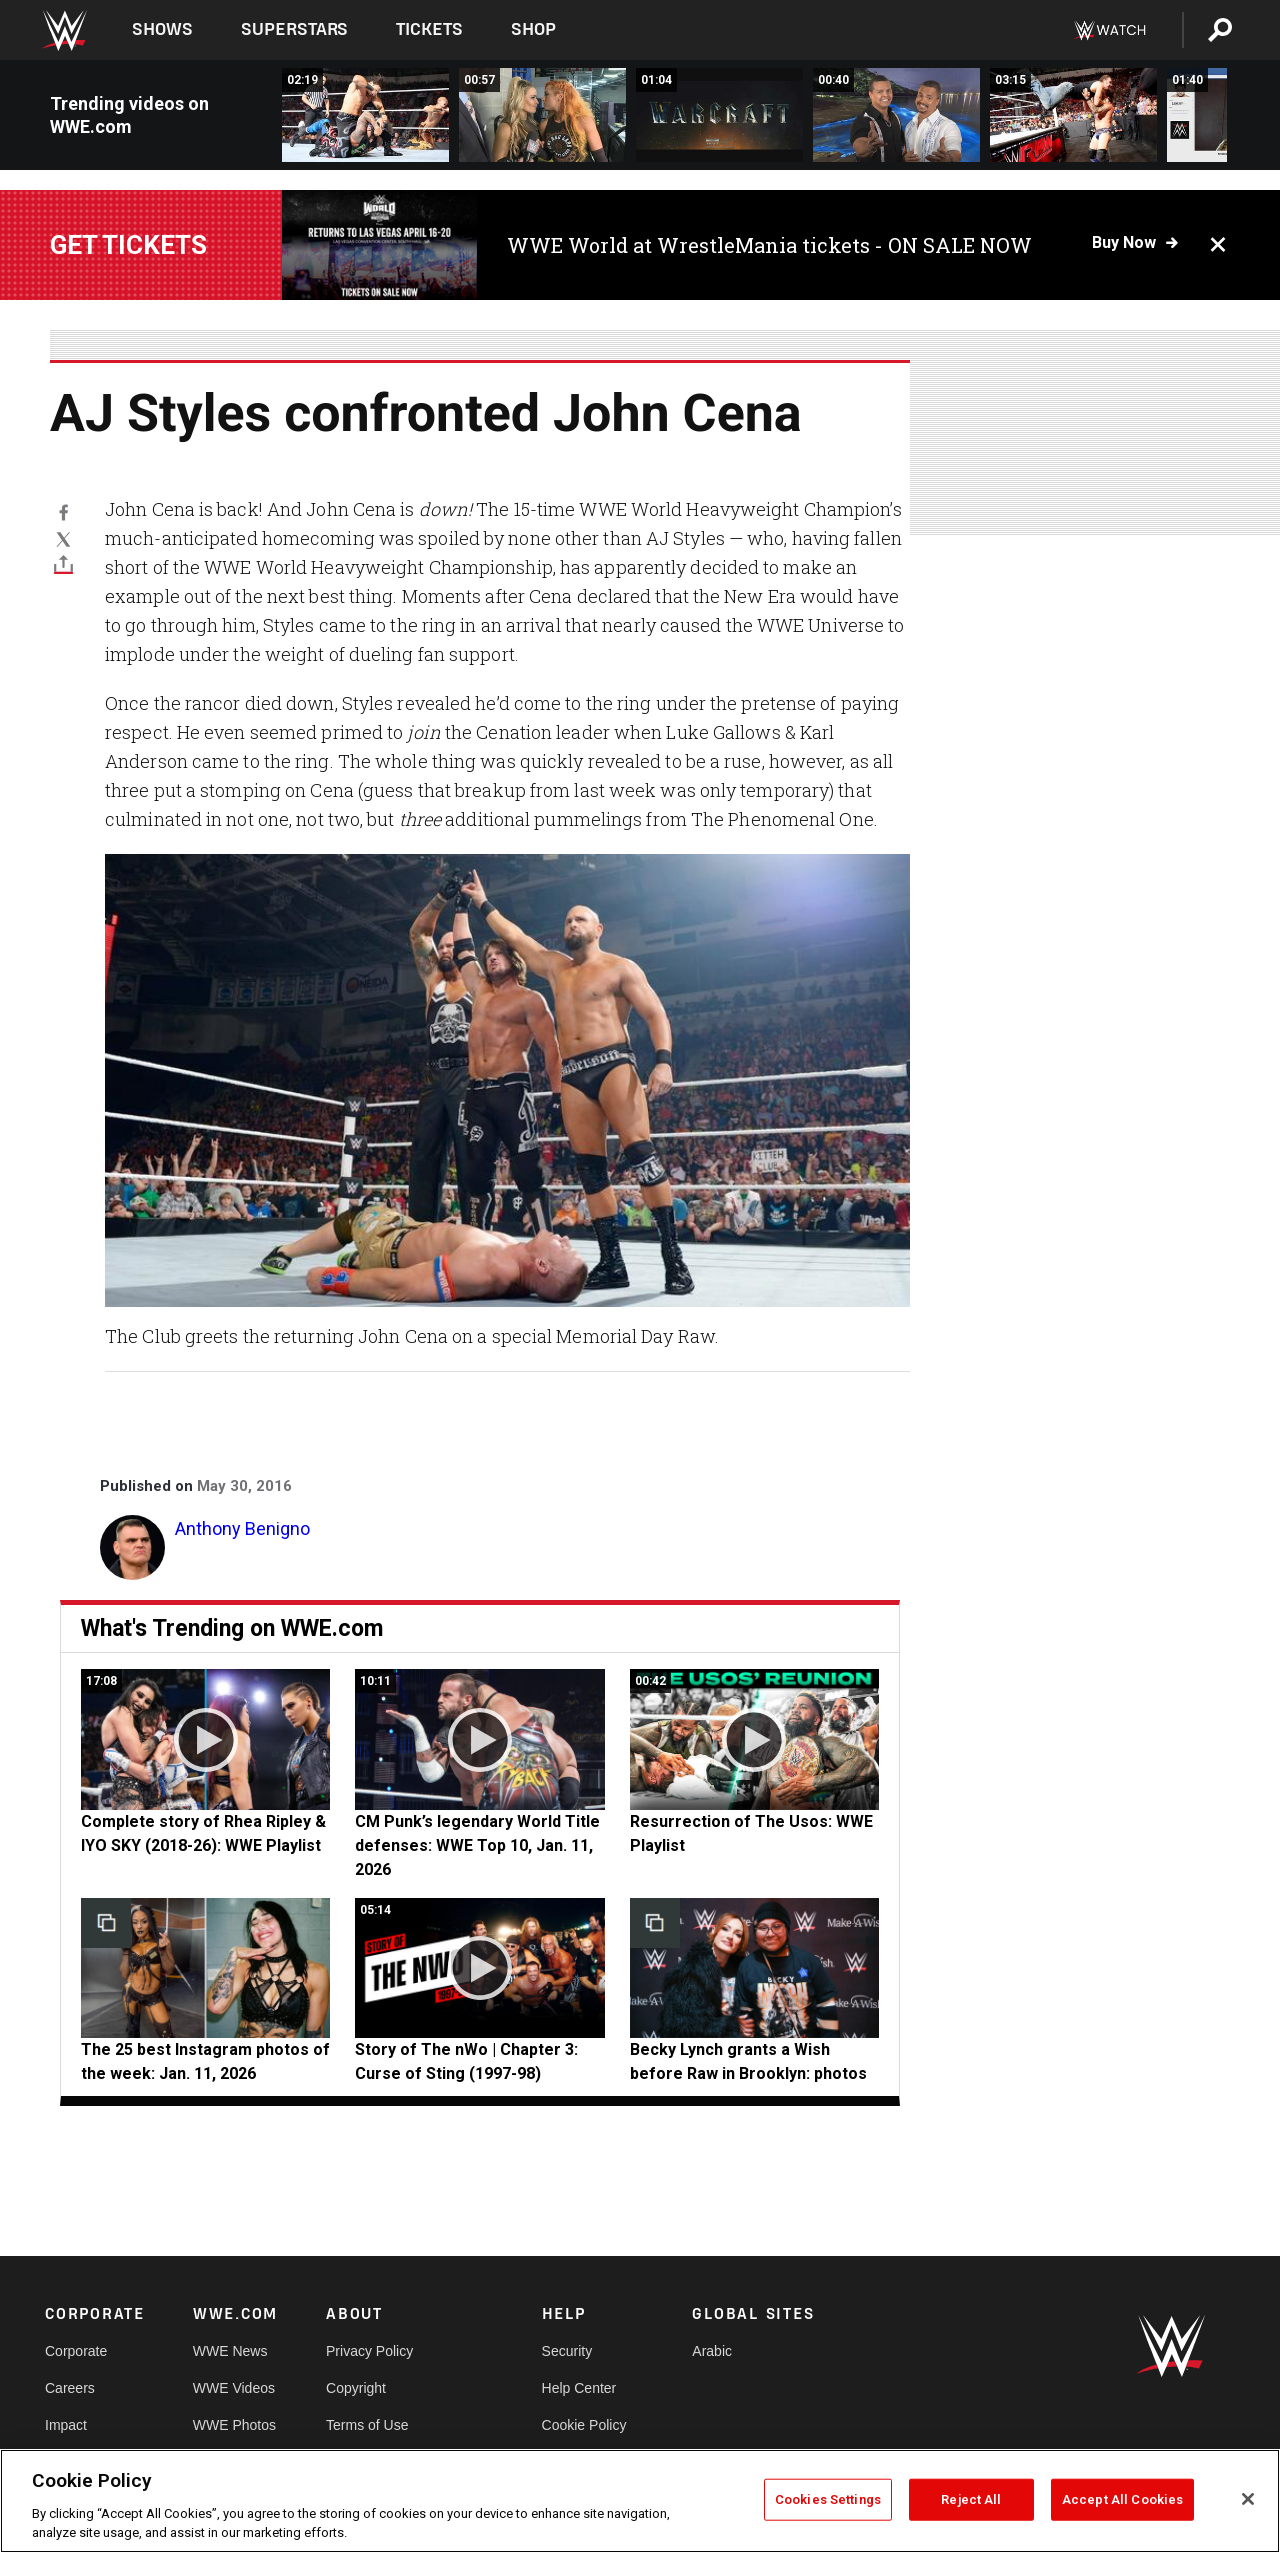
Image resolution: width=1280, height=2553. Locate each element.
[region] (640, 2501)
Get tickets (128, 245)
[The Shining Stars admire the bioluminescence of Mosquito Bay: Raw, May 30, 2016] (896, 115)
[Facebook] (63, 512)
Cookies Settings (828, 2499)
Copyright (356, 2388)
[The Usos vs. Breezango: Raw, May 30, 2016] (365, 115)
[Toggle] (63, 564)
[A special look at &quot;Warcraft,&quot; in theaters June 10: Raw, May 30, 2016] (719, 115)
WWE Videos (234, 2388)
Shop (533, 29)
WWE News (230, 2351)
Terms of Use (367, 2425)
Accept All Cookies (1122, 2499)
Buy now (1124, 243)
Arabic (712, 2351)
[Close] (1248, 2499)
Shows (162, 29)
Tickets (429, 29)
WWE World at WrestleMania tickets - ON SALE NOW (769, 245)
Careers (70, 2388)
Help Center (579, 2388)
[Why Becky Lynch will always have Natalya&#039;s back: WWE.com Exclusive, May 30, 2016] (542, 115)
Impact (66, 2425)
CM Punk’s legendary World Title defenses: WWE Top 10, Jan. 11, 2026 (477, 1845)
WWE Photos (234, 2425)
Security (567, 2351)
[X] (63, 538)
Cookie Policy (584, 2425)
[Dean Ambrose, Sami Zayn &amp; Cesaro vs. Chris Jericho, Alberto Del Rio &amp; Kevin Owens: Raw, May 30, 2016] (1073, 115)
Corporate (76, 2351)
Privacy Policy (369, 2351)
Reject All (971, 2499)
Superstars (295, 29)
